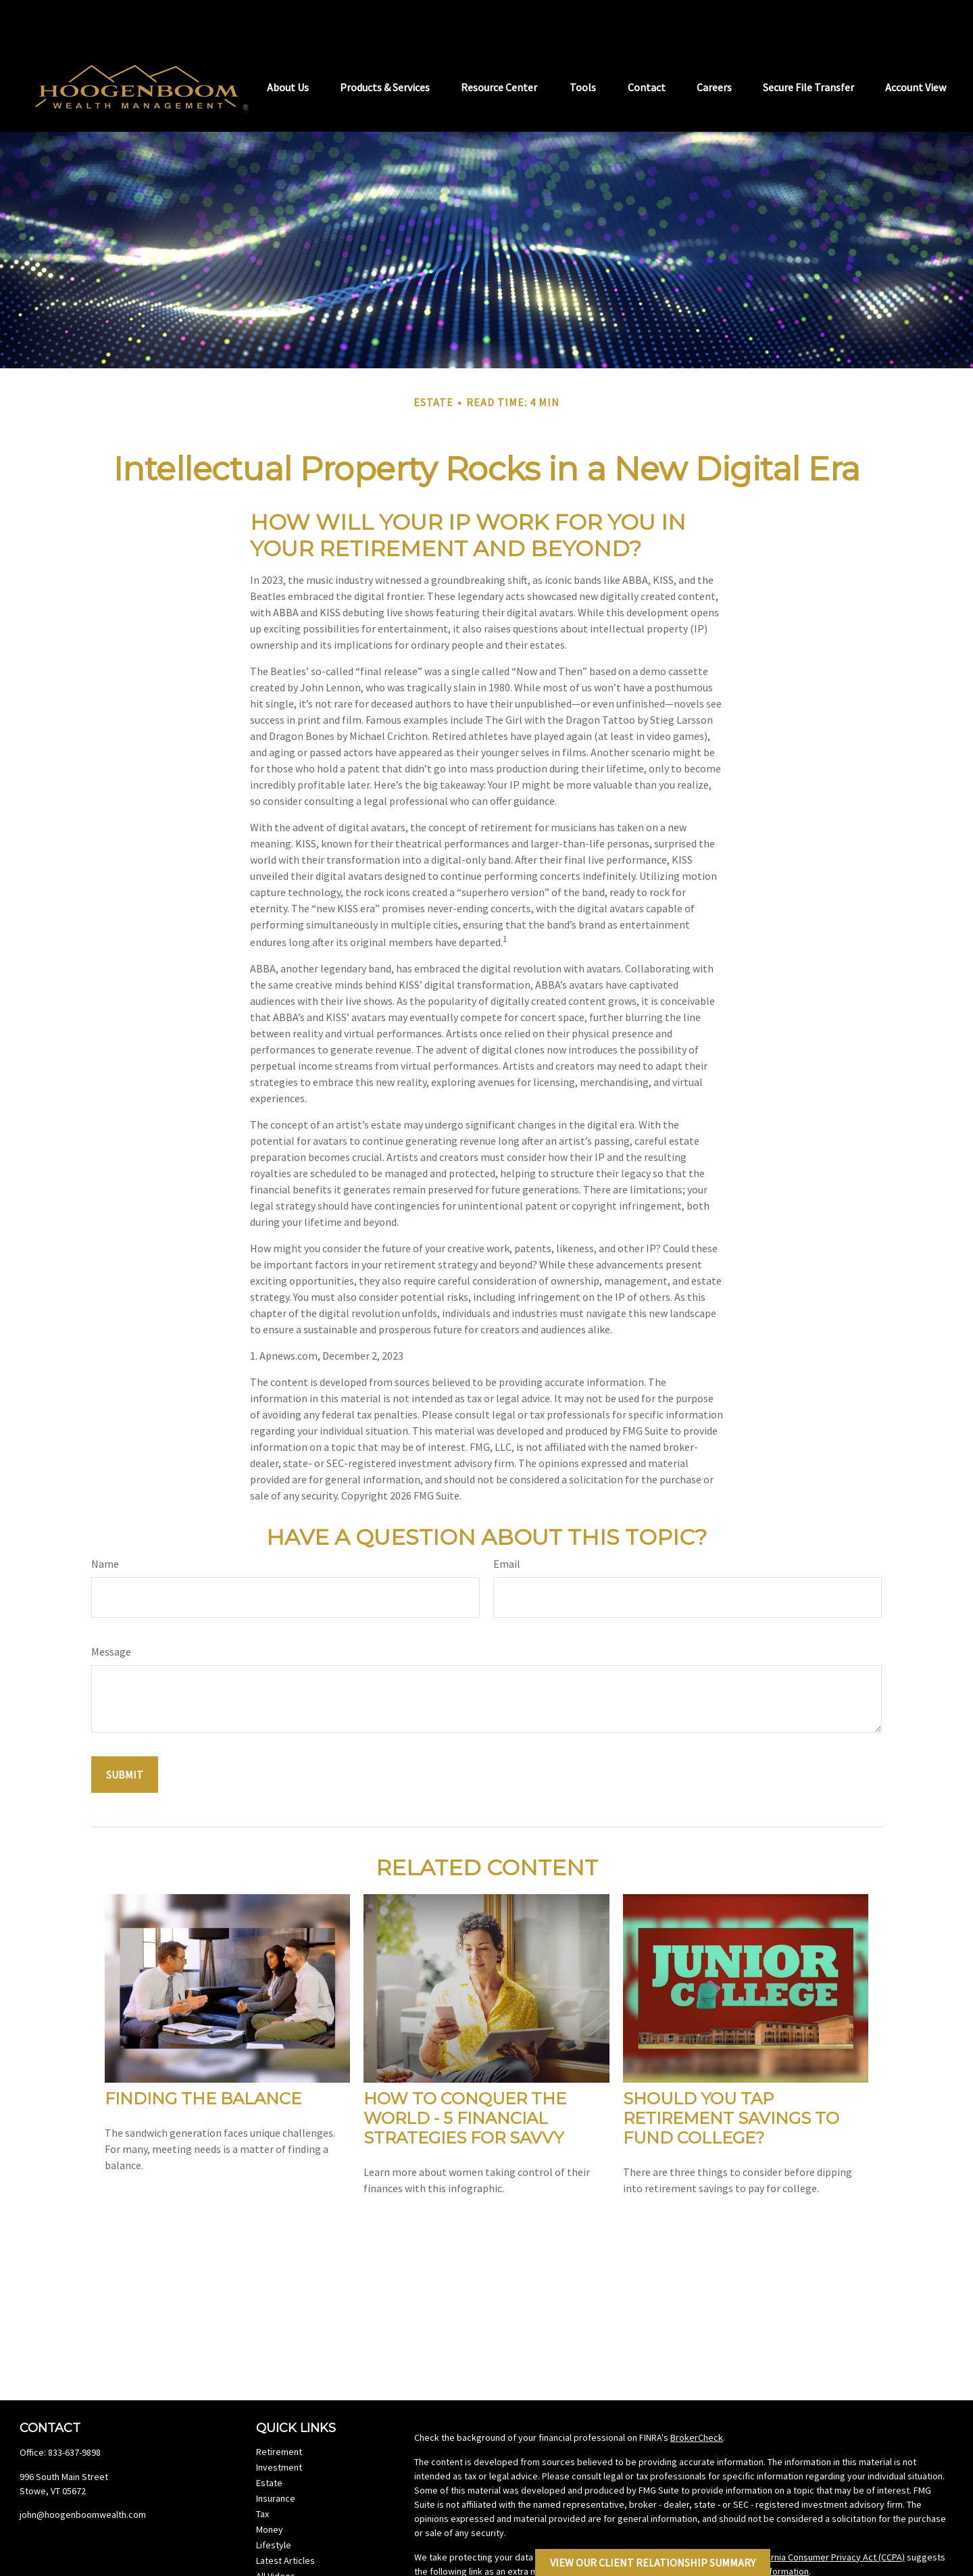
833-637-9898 (74, 2412)
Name (105, 1523)
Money (269, 2489)
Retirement (279, 2411)
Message (111, 1611)
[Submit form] (124, 1734)
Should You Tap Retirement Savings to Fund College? (731, 2077)
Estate (269, 2442)
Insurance (275, 2458)
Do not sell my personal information (737, 2531)
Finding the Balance (203, 2058)
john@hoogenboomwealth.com (83, 2474)
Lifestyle (273, 2504)
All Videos (275, 2535)
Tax (262, 2473)
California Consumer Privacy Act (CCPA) (826, 2516)
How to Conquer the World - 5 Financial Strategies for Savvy (465, 2077)
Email (506, 1523)
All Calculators (284, 2551)
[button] (287, 45)
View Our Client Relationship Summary (652, 2562)
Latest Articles (285, 2520)
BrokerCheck (696, 2397)
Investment (279, 2427)
